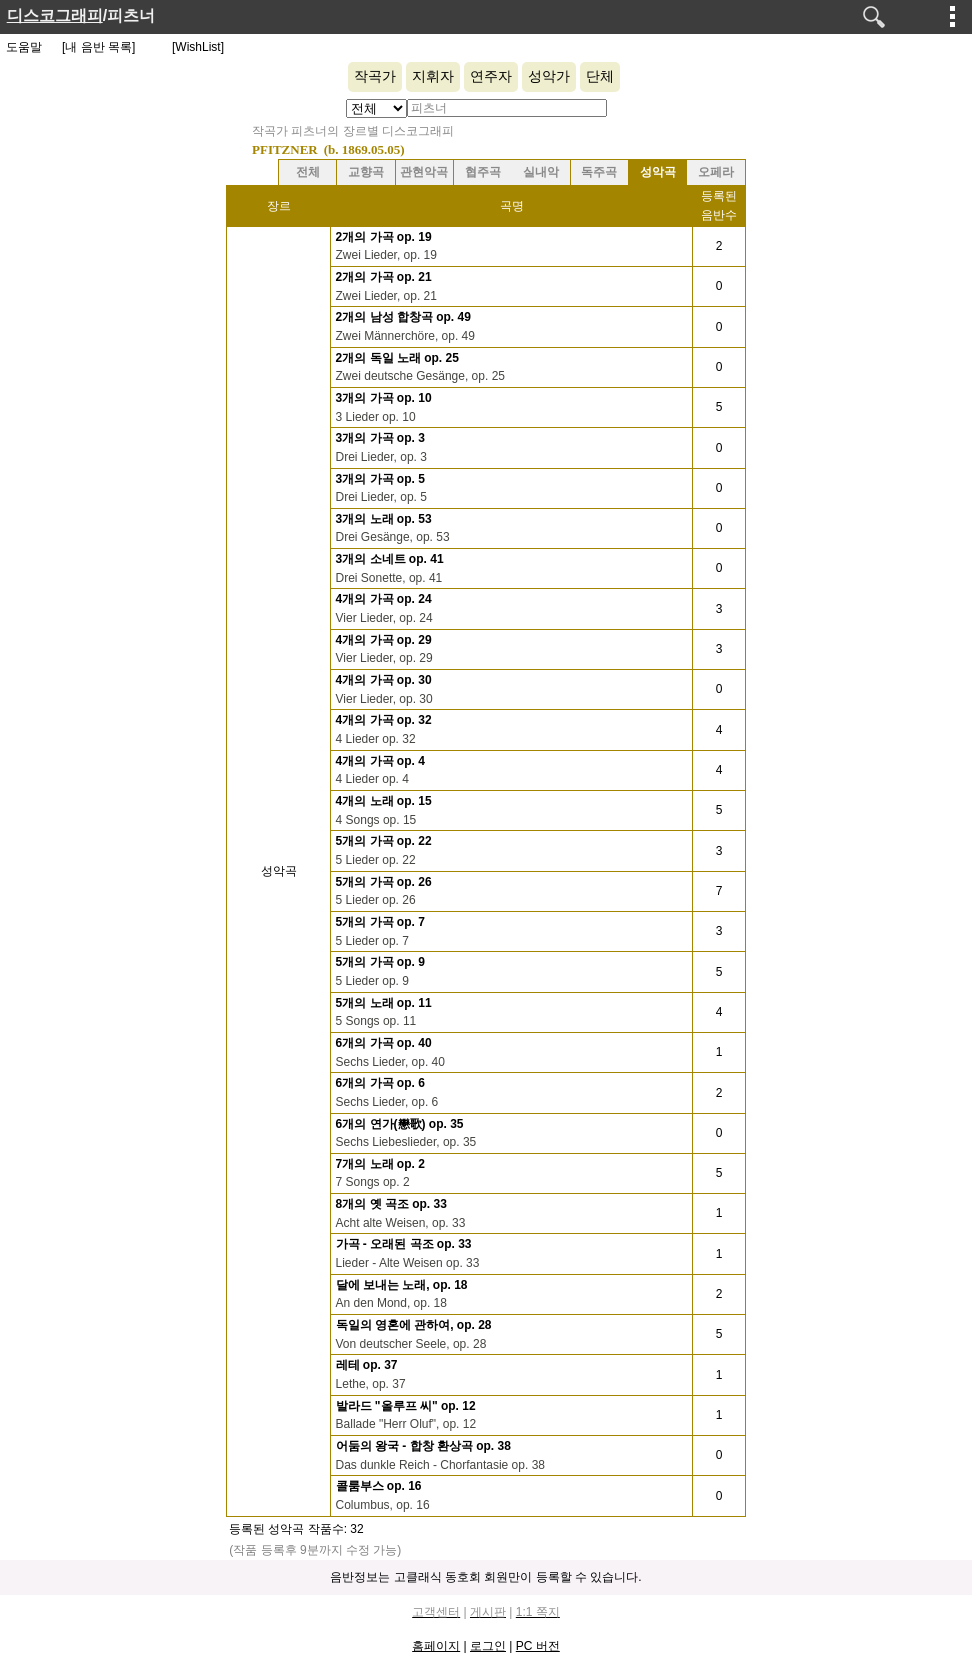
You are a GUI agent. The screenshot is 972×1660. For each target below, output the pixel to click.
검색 (874, 17)
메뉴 (953, 16)
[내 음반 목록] (98, 47)
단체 (600, 76)
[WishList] (198, 47)
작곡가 (375, 76)
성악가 (549, 76)
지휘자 (433, 76)
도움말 (24, 47)
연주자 (491, 76)
